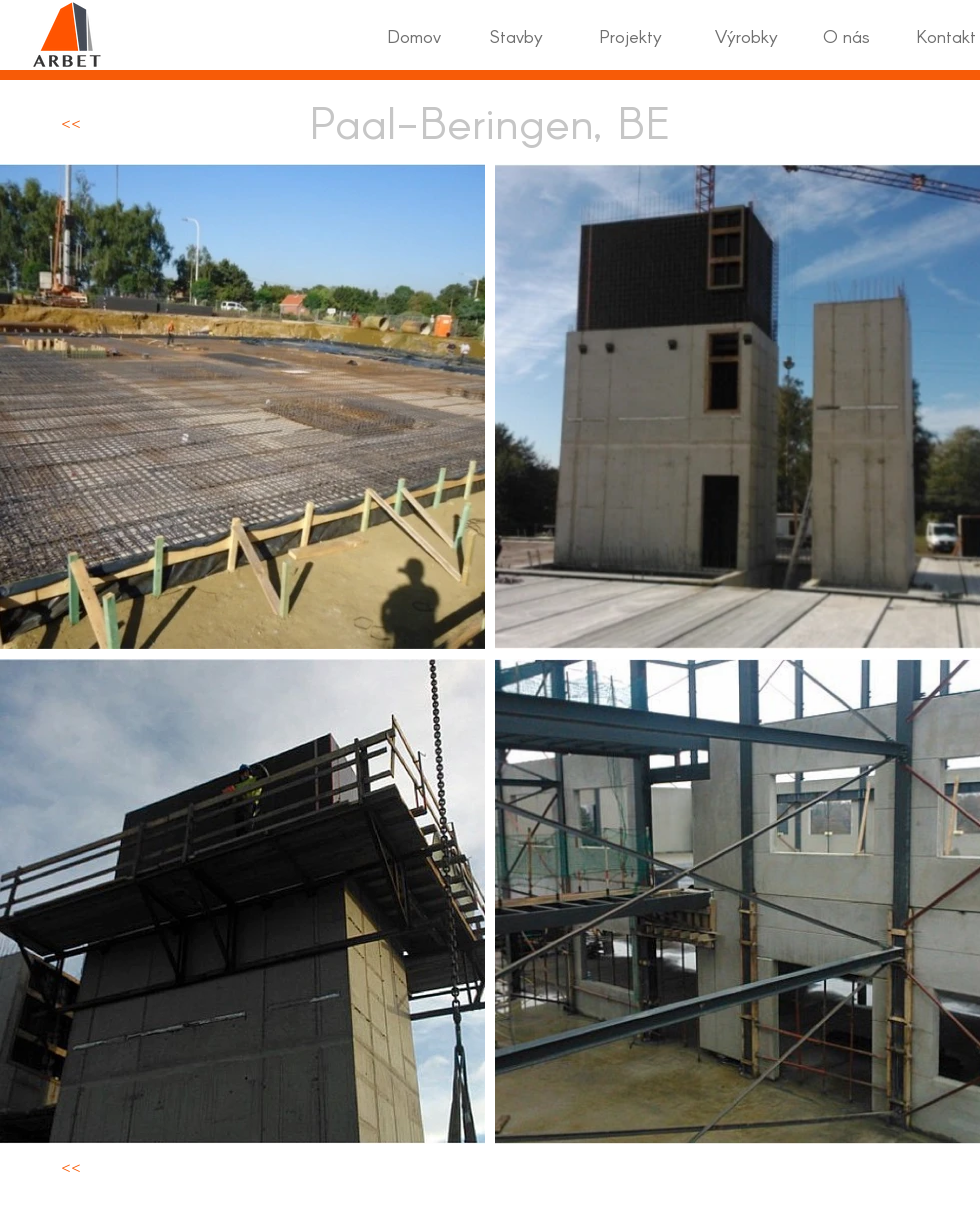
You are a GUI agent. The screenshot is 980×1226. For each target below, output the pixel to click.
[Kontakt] (945, 36)
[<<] (71, 122)
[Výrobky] (746, 36)
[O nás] (846, 36)
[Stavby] (516, 36)
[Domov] (413, 36)
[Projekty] (630, 36)
